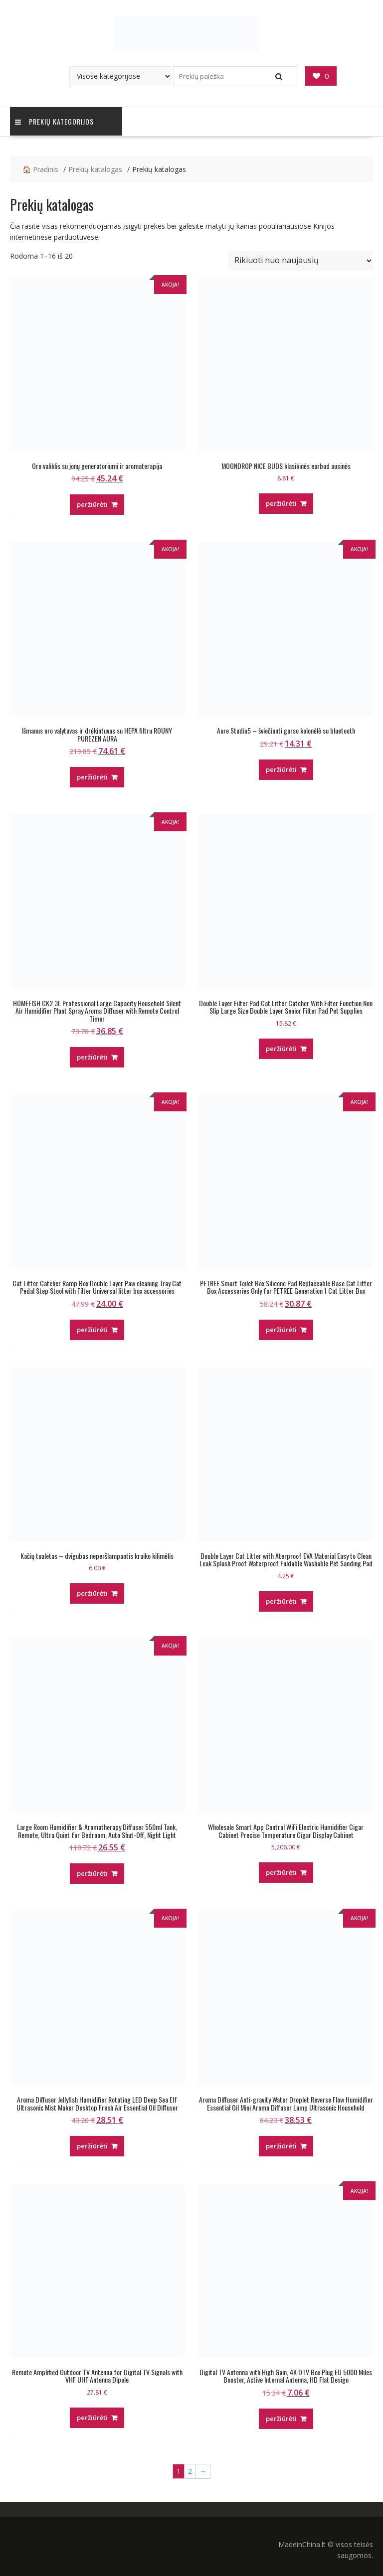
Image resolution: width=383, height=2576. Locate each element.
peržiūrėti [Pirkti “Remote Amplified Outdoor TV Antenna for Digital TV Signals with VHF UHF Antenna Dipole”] (92, 2417)
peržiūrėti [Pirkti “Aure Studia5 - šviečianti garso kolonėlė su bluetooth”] (281, 769)
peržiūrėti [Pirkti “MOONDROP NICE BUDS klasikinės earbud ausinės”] (281, 503)
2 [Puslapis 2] (190, 2471)
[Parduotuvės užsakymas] (300, 261)
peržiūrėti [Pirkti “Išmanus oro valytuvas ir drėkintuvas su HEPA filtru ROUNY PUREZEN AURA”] (92, 776)
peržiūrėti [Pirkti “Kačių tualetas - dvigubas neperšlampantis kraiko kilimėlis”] (92, 1593)
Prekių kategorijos (54, 121)
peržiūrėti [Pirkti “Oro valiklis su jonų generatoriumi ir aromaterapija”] (92, 504)
